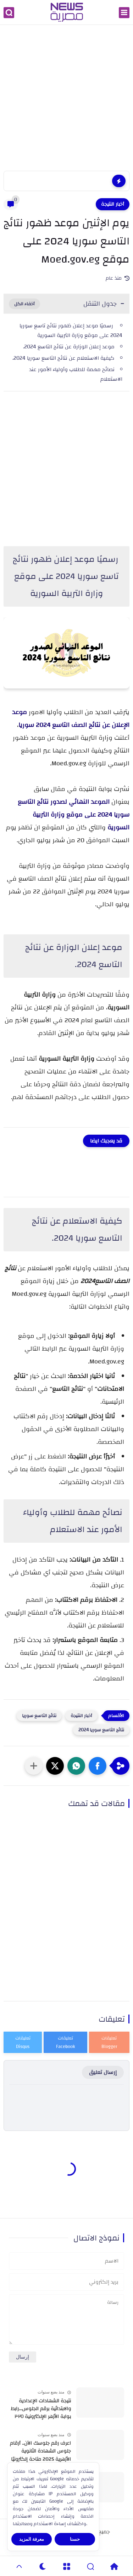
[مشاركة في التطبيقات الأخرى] (34, 1766)
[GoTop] (19, 2566)
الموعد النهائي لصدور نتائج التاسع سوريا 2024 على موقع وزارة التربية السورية (73, 814)
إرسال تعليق (103, 2072)
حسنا (75, 2539)
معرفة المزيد (31, 2539)
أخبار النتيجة (112, 204)
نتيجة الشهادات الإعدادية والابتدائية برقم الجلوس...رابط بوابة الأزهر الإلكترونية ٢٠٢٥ (41, 2409)
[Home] (114, 2566)
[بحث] (9, 12)
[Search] (90, 2566)
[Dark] (43, 2566)
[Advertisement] (66, 98)
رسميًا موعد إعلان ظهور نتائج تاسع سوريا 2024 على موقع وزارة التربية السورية (71, 330)
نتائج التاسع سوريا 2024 (101, 1730)
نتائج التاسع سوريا (39, 1715)
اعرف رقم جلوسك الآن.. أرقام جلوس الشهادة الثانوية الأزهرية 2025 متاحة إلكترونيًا (40, 2451)
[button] (97, 1766)
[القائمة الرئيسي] (124, 12)
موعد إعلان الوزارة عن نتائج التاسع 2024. (69, 347)
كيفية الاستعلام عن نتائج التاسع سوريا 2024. (63, 358)
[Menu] (66, 2566)
